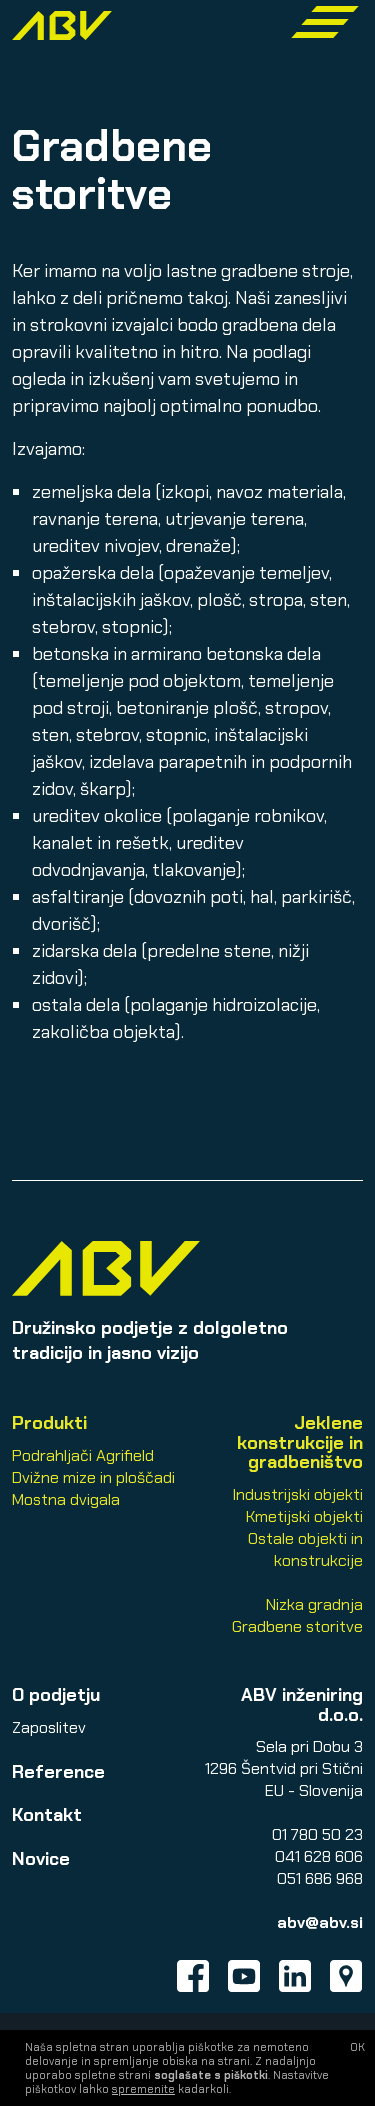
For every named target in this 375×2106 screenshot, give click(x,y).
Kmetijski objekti (304, 1516)
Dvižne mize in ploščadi (93, 1477)
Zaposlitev (49, 1727)
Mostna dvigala (66, 1499)
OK (357, 2047)
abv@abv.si (320, 1922)
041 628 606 (319, 1856)
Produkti (49, 1423)
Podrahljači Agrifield (83, 1455)
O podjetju (56, 1695)
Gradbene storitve (297, 1626)
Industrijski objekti (297, 1494)
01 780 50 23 (317, 1834)
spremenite (143, 2089)
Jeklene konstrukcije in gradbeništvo (300, 1442)
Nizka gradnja (314, 1604)
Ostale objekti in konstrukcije (305, 1549)
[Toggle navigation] (325, 22)
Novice (41, 1859)
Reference (58, 1772)
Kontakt (47, 1815)
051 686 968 (320, 1878)
